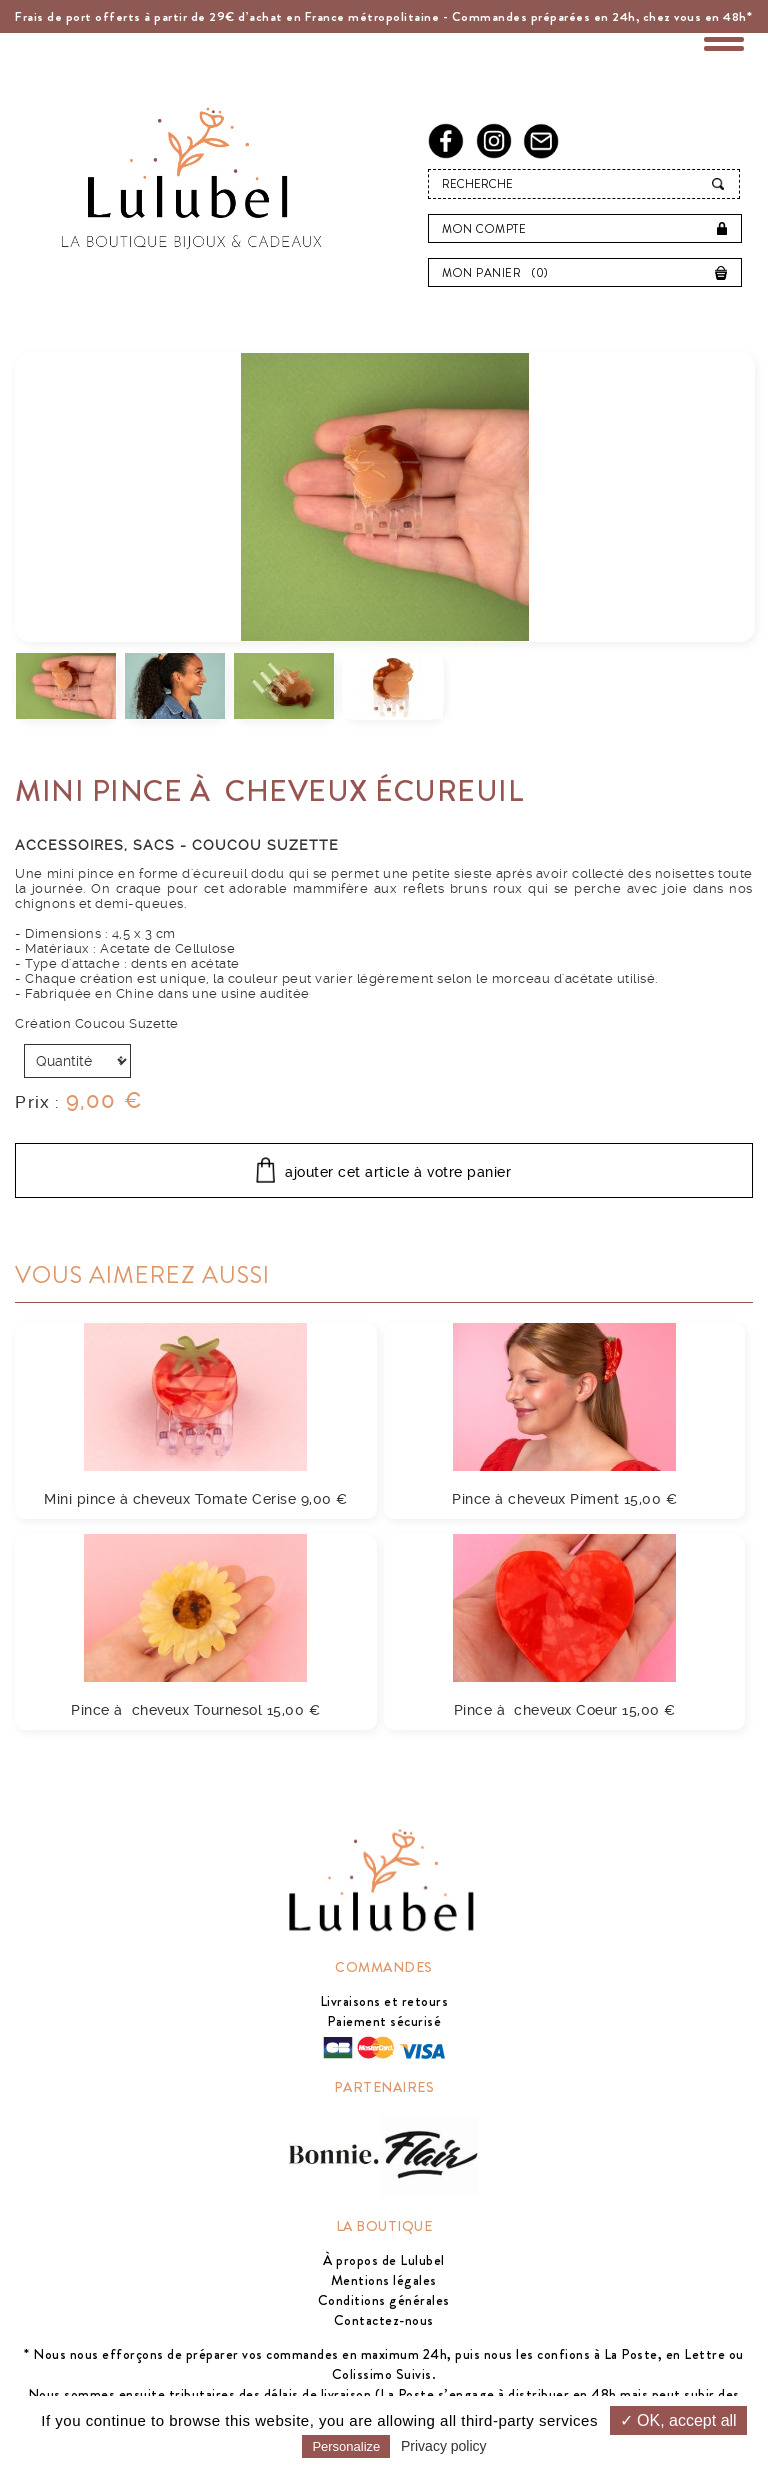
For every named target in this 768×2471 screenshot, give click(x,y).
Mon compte (484, 229)
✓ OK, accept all (678, 2420)
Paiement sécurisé (384, 2021)
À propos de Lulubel (384, 2260)
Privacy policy (444, 2446)
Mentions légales (384, 2280)
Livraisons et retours (384, 2001)
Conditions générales (384, 2300)
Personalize (346, 2446)
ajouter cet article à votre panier (398, 1172)
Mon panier (500, 273)
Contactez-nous (384, 2320)
